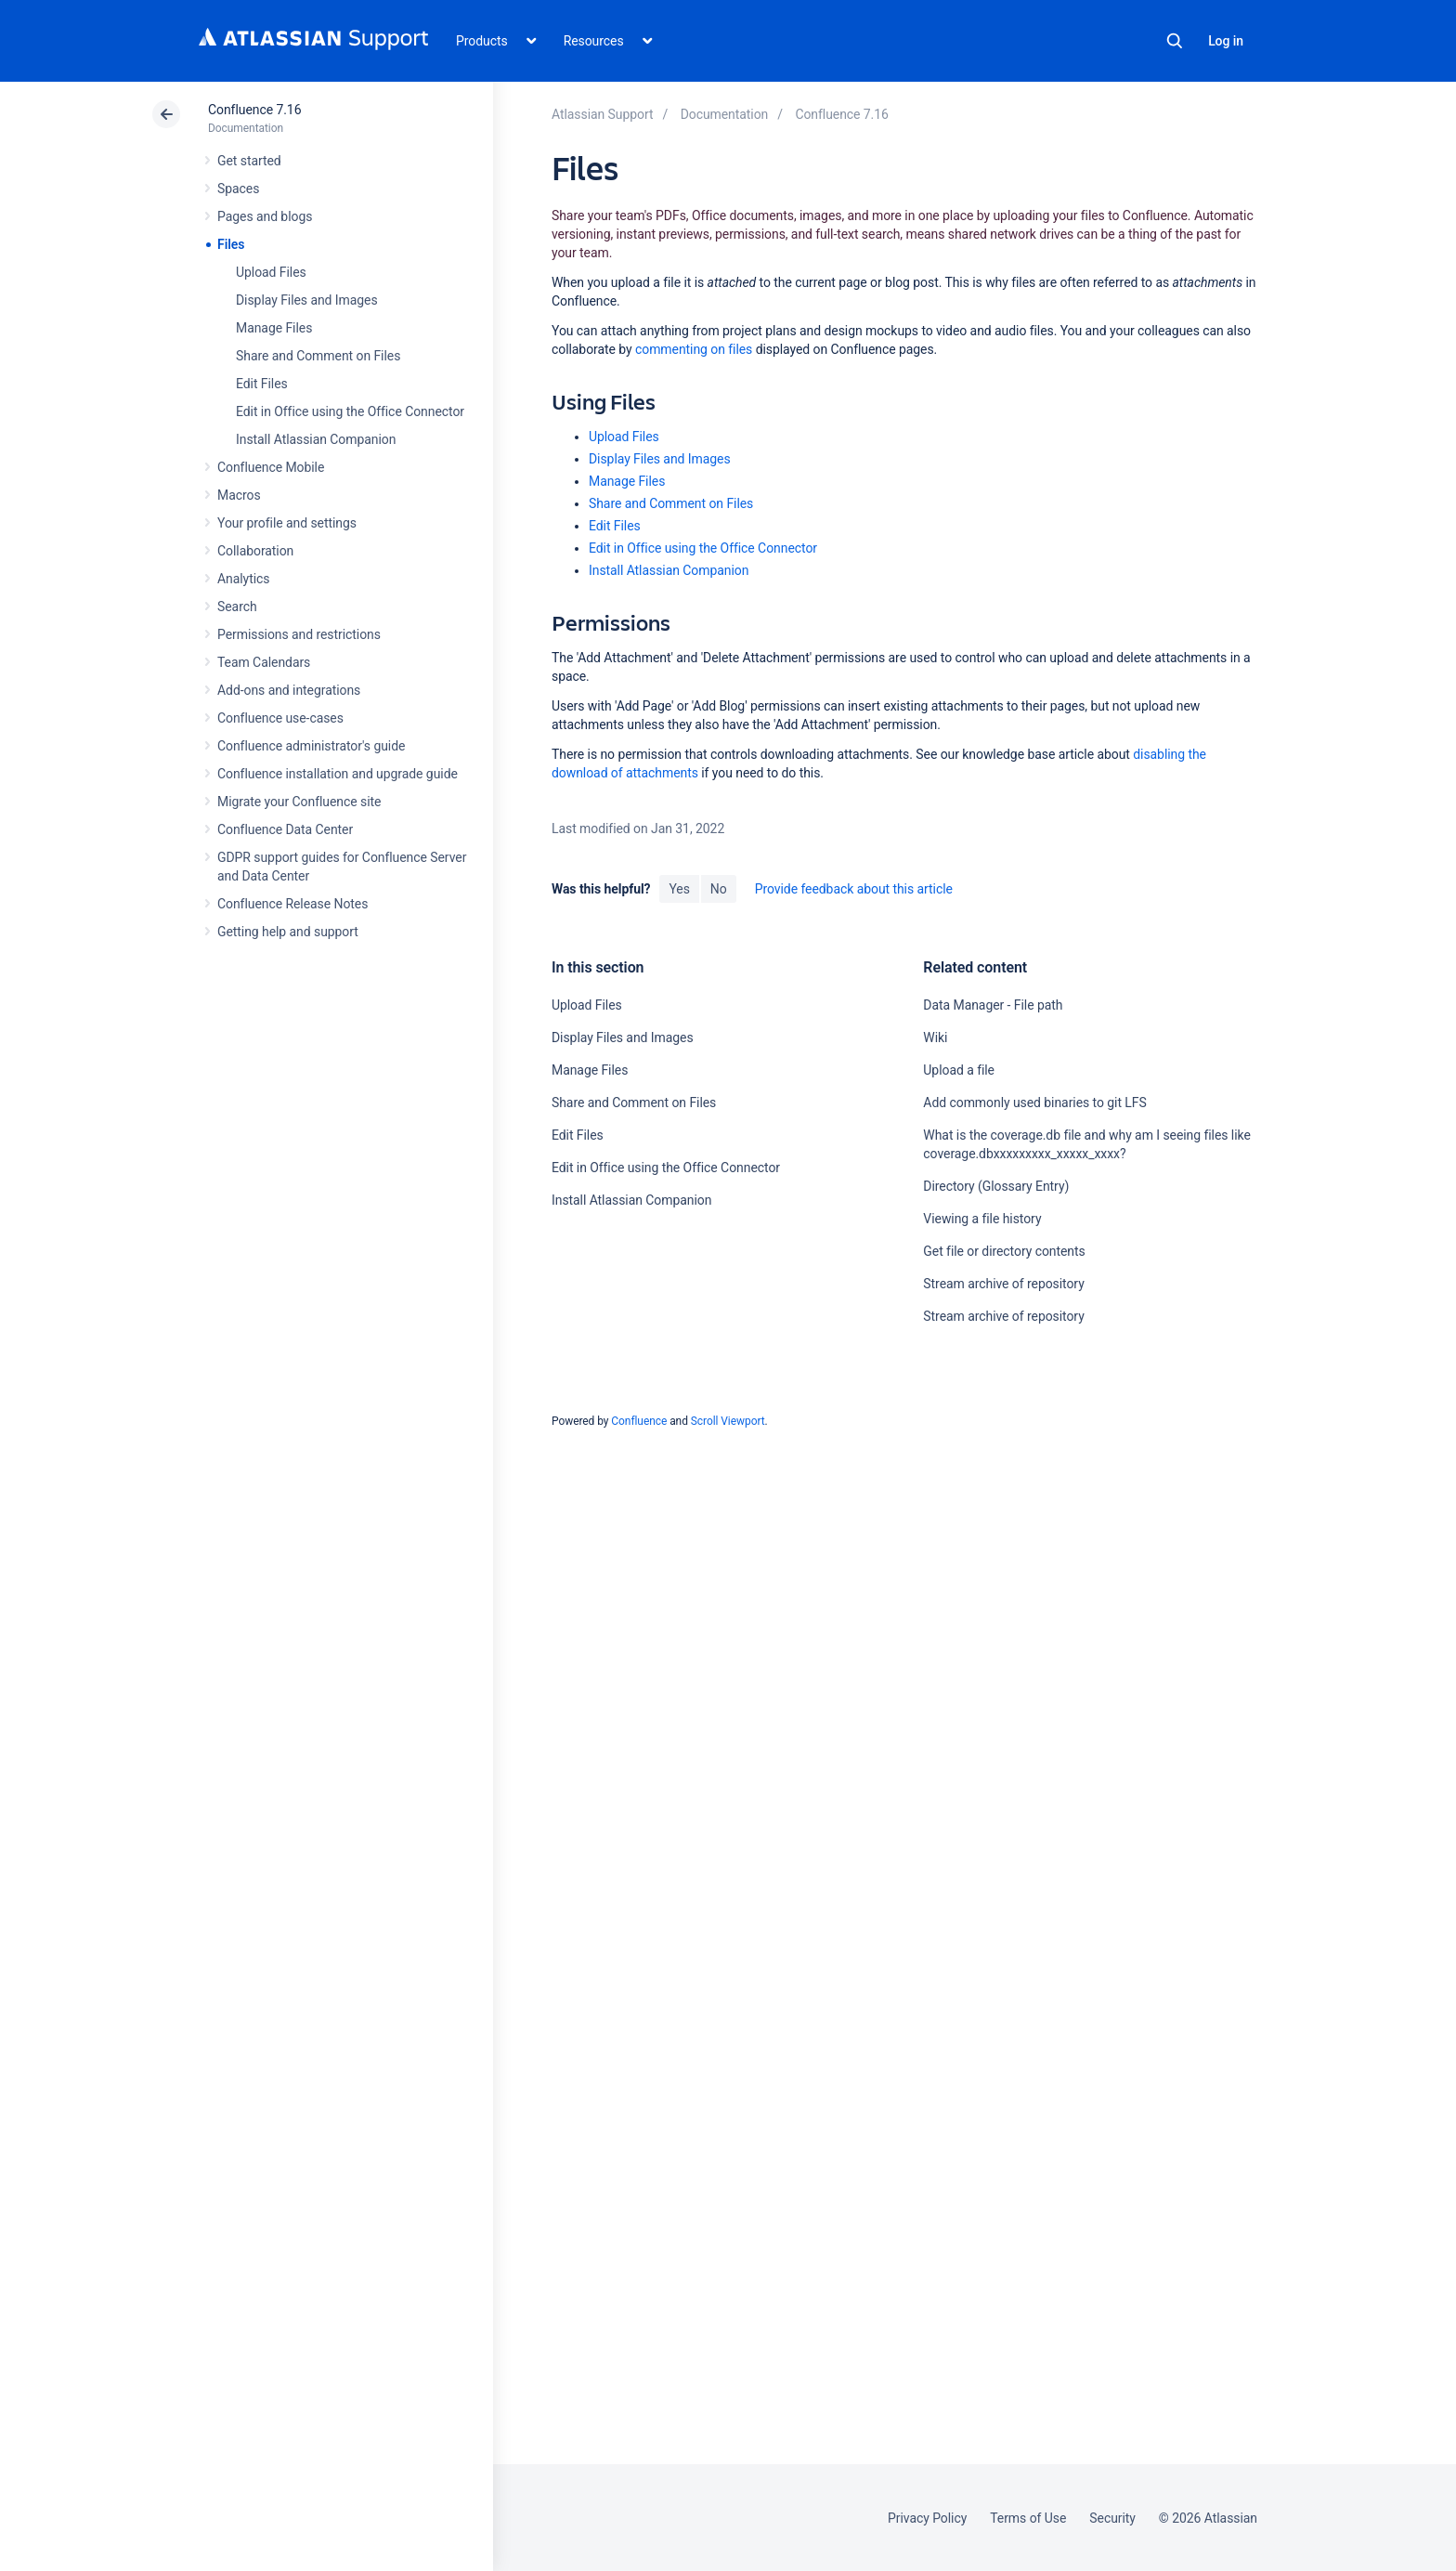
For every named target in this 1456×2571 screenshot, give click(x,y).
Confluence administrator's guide (311, 745)
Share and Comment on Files (318, 355)
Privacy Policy (927, 2518)
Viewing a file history (982, 1218)
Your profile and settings (287, 523)
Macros (239, 495)
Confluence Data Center (285, 829)
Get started (249, 160)
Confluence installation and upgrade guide (337, 773)
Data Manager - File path (992, 1005)
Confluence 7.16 (254, 109)
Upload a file (958, 1070)
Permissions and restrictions (299, 634)
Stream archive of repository (1003, 1283)
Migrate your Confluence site (299, 801)
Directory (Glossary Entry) (996, 1186)
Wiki (935, 1037)
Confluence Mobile (270, 467)
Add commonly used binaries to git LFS (1034, 1102)
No (718, 888)
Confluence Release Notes (292, 903)
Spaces (238, 188)
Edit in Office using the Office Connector (350, 411)
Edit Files (262, 383)
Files (230, 244)
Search (1175, 41)
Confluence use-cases (280, 718)
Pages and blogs (264, 216)
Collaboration (255, 550)
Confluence (639, 1421)
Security (1112, 2518)
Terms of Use (1028, 2518)
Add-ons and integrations (288, 690)
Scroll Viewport (728, 1421)
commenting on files (693, 349)
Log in (1225, 40)
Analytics (243, 578)
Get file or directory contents (1004, 1251)
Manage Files (274, 327)
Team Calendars (263, 662)
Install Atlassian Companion (316, 439)
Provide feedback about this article (854, 888)
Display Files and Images (307, 300)
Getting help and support (287, 931)
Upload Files (271, 272)
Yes (679, 888)
